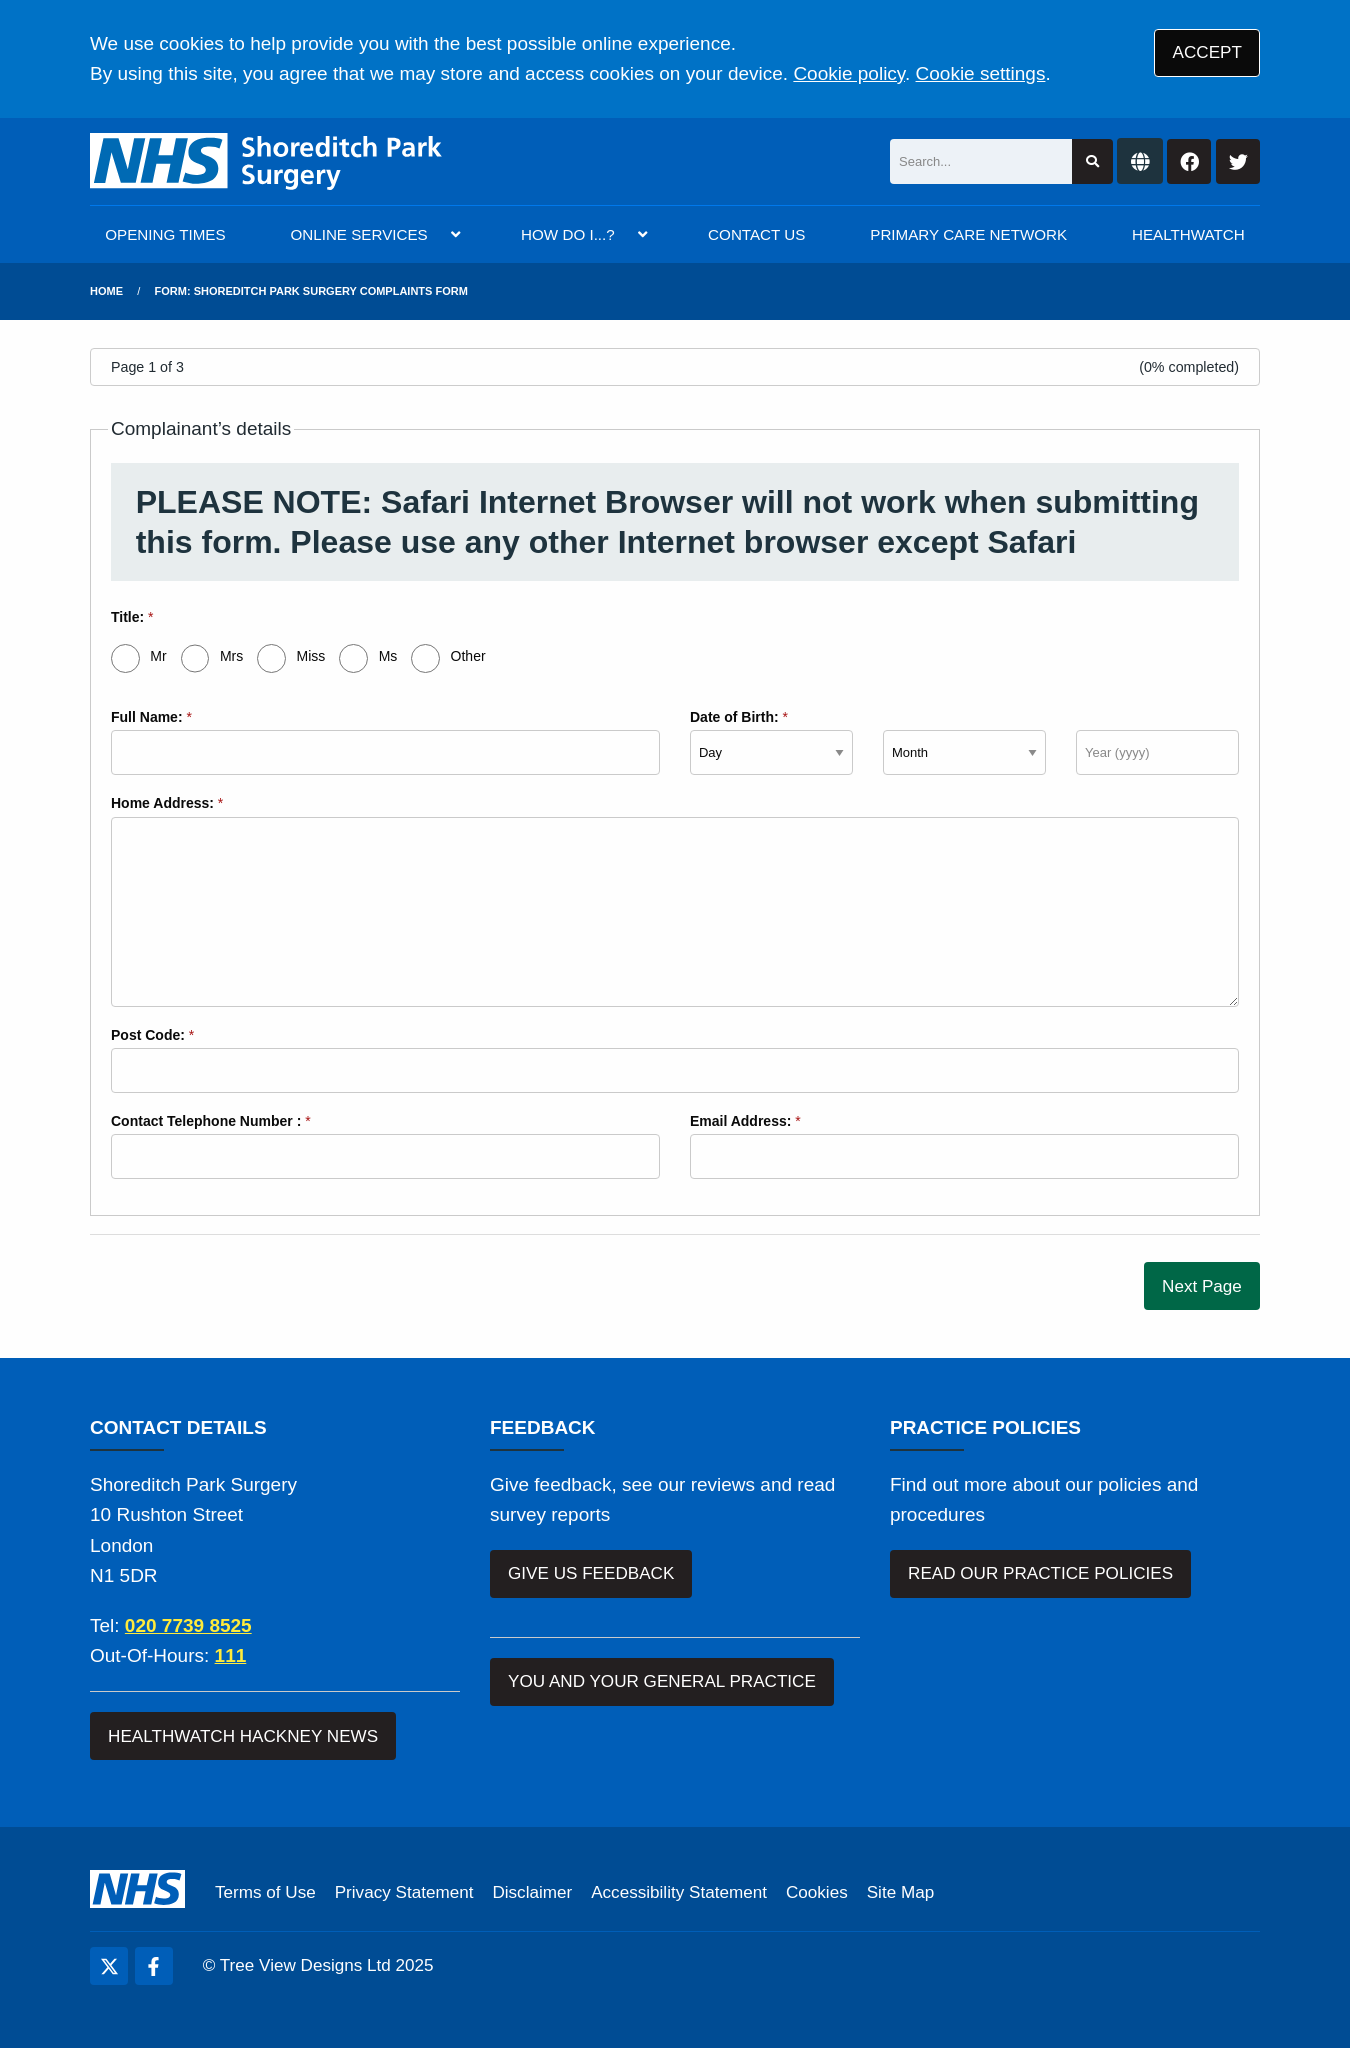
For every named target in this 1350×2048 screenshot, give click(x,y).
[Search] (981, 161)
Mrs (231, 656)
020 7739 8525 (188, 1625)
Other (468, 656)
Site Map (900, 1892)
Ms (388, 656)
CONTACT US (756, 234)
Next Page (1202, 1286)
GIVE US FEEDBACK (591, 1573)
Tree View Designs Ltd (305, 1965)
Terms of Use (265, 1892)
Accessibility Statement (679, 1892)
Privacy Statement (404, 1892)
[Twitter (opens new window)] (109, 1966)
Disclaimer (532, 1892)
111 (231, 1655)
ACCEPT (1207, 52)
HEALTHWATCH (1188, 234)
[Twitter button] (1238, 161)
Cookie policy (849, 73)
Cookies (817, 1892)
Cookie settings (981, 73)
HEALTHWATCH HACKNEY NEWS (243, 1736)
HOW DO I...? (568, 234)
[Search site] (1092, 161)
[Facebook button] (1189, 161)
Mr (158, 656)
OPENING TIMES (165, 234)
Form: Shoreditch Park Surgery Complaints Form (311, 291)
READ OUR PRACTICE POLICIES (1040, 1573)
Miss (311, 656)
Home (106, 291)
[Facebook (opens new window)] (154, 1966)
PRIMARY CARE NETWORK (968, 234)
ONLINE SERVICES (358, 234)
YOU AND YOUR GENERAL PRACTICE (662, 1681)
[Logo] (266, 161)
